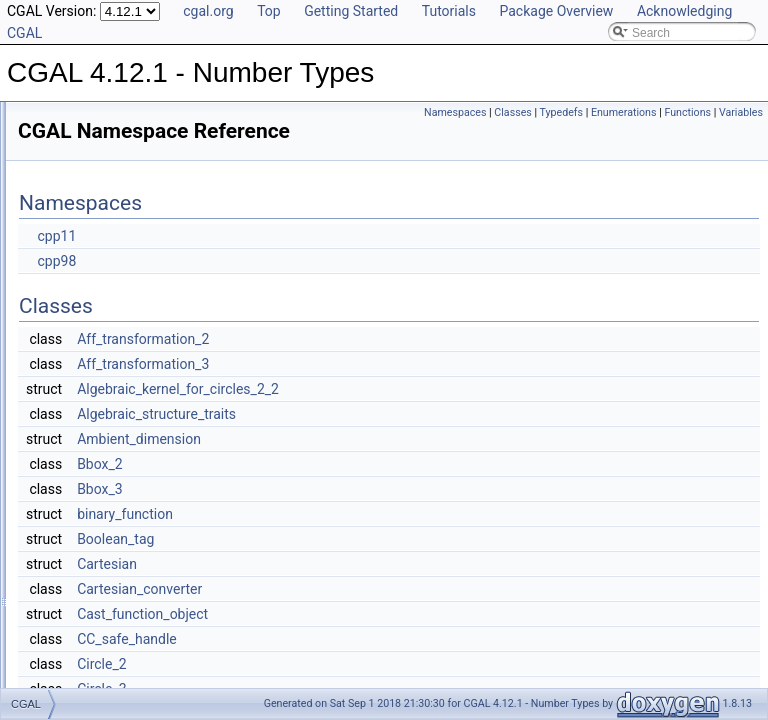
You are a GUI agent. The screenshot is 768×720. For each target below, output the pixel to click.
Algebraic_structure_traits (406, 442)
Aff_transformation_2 (393, 367)
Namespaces (556, 112)
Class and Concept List (95, 272)
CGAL (66, 294)
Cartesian (357, 592)
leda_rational (84, 382)
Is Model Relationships (94, 206)
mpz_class (78, 448)
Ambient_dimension (389, 467)
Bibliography (67, 250)
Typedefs (663, 112)
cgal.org (208, 11)
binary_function (375, 542)
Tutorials (449, 11)
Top (269, 11)
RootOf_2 (75, 470)
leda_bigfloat (84, 338)
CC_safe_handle (377, 667)
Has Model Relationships (100, 228)
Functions (687, 134)
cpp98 (306, 289)
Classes (614, 112)
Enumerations (725, 112)
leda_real (74, 404)
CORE (67, 316)
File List (54, 492)
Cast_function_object (392, 642)
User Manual (68, 140)
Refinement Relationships (102, 184)
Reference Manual (83, 162)
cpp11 (306, 264)
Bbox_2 (350, 492)
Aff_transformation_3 (393, 392)
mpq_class (78, 426)
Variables (741, 134)
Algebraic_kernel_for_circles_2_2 (428, 417)
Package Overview (556, 11)
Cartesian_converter (389, 617)
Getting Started (351, 11)
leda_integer (83, 360)
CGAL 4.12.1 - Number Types (96, 118)
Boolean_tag (365, 567)
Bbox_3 (350, 517)
